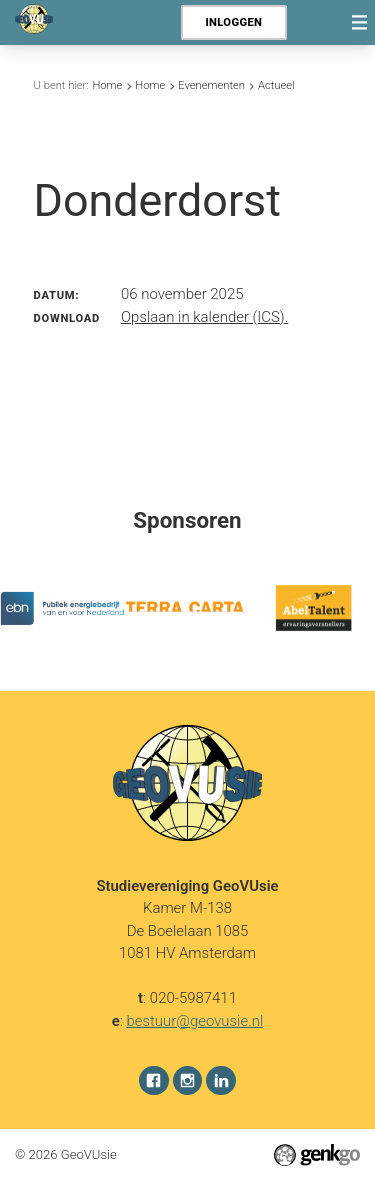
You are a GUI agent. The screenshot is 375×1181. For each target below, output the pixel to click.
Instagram (188, 1080)
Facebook (154, 1080)
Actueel (276, 85)
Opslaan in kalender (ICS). (204, 317)
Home (107, 85)
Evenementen (211, 85)
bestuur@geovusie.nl (195, 1020)
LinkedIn (221, 1080)
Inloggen (233, 22)
